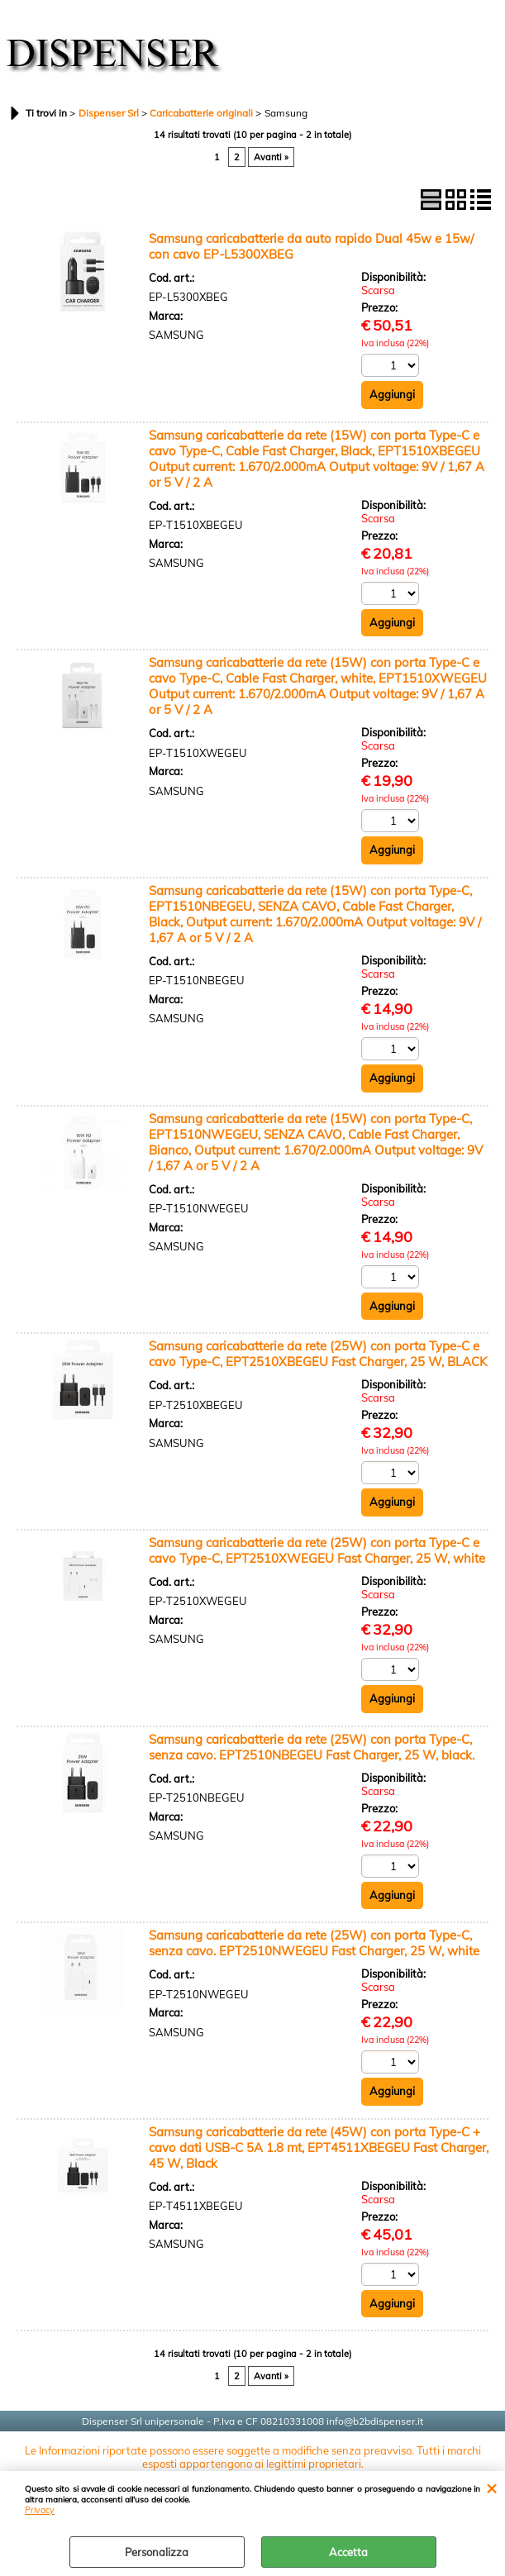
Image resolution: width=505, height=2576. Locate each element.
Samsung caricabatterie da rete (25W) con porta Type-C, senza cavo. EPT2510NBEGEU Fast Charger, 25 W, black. (311, 1747)
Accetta (348, 2552)
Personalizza (156, 2552)
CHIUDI (491, 2487)
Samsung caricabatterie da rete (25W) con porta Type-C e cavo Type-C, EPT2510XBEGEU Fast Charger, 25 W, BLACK (318, 1353)
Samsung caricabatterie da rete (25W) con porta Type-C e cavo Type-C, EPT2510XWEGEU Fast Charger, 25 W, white (317, 1550)
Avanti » (271, 157)
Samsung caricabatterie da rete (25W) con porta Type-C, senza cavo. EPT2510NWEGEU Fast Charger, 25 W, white (314, 1943)
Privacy (40, 2510)
